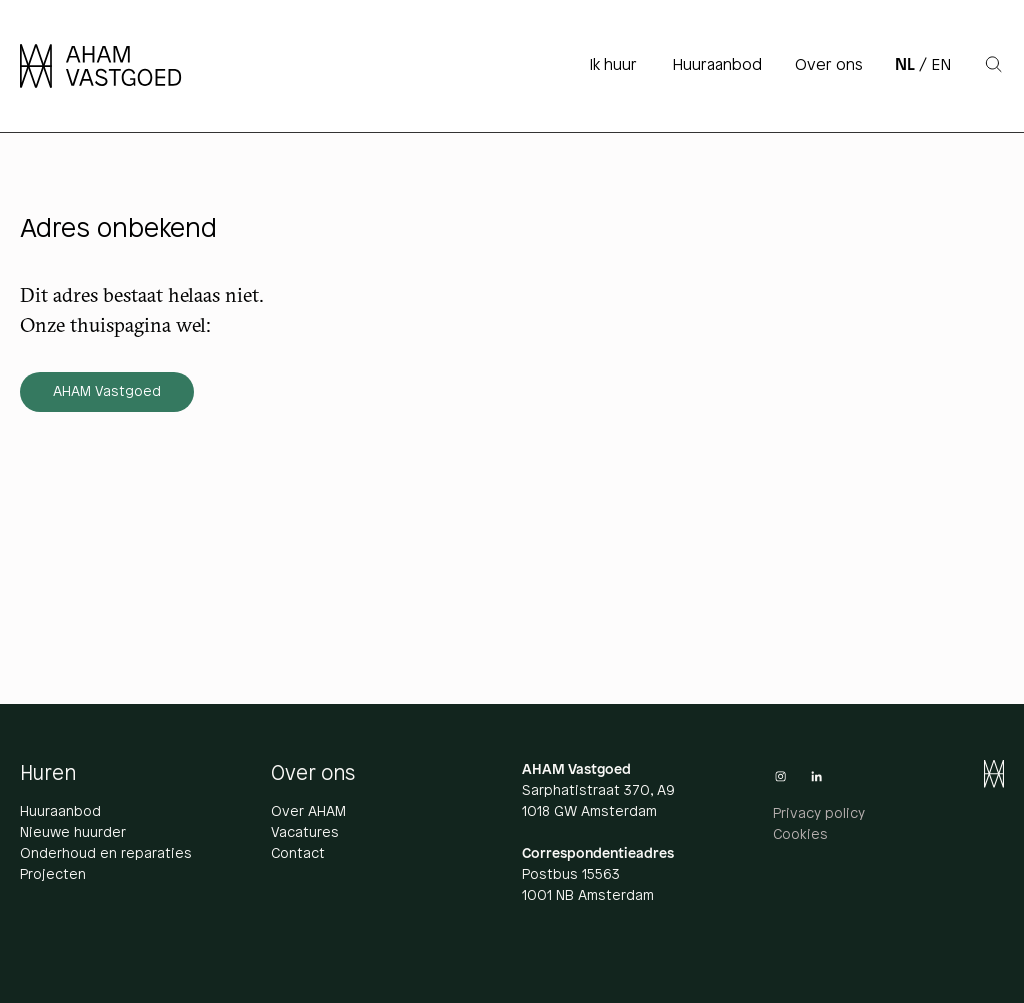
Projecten (53, 875)
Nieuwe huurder (73, 833)
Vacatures (305, 833)
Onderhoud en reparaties (106, 854)
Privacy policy (819, 814)
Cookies (800, 835)
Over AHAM (308, 812)
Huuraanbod (60, 812)
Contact (298, 854)
